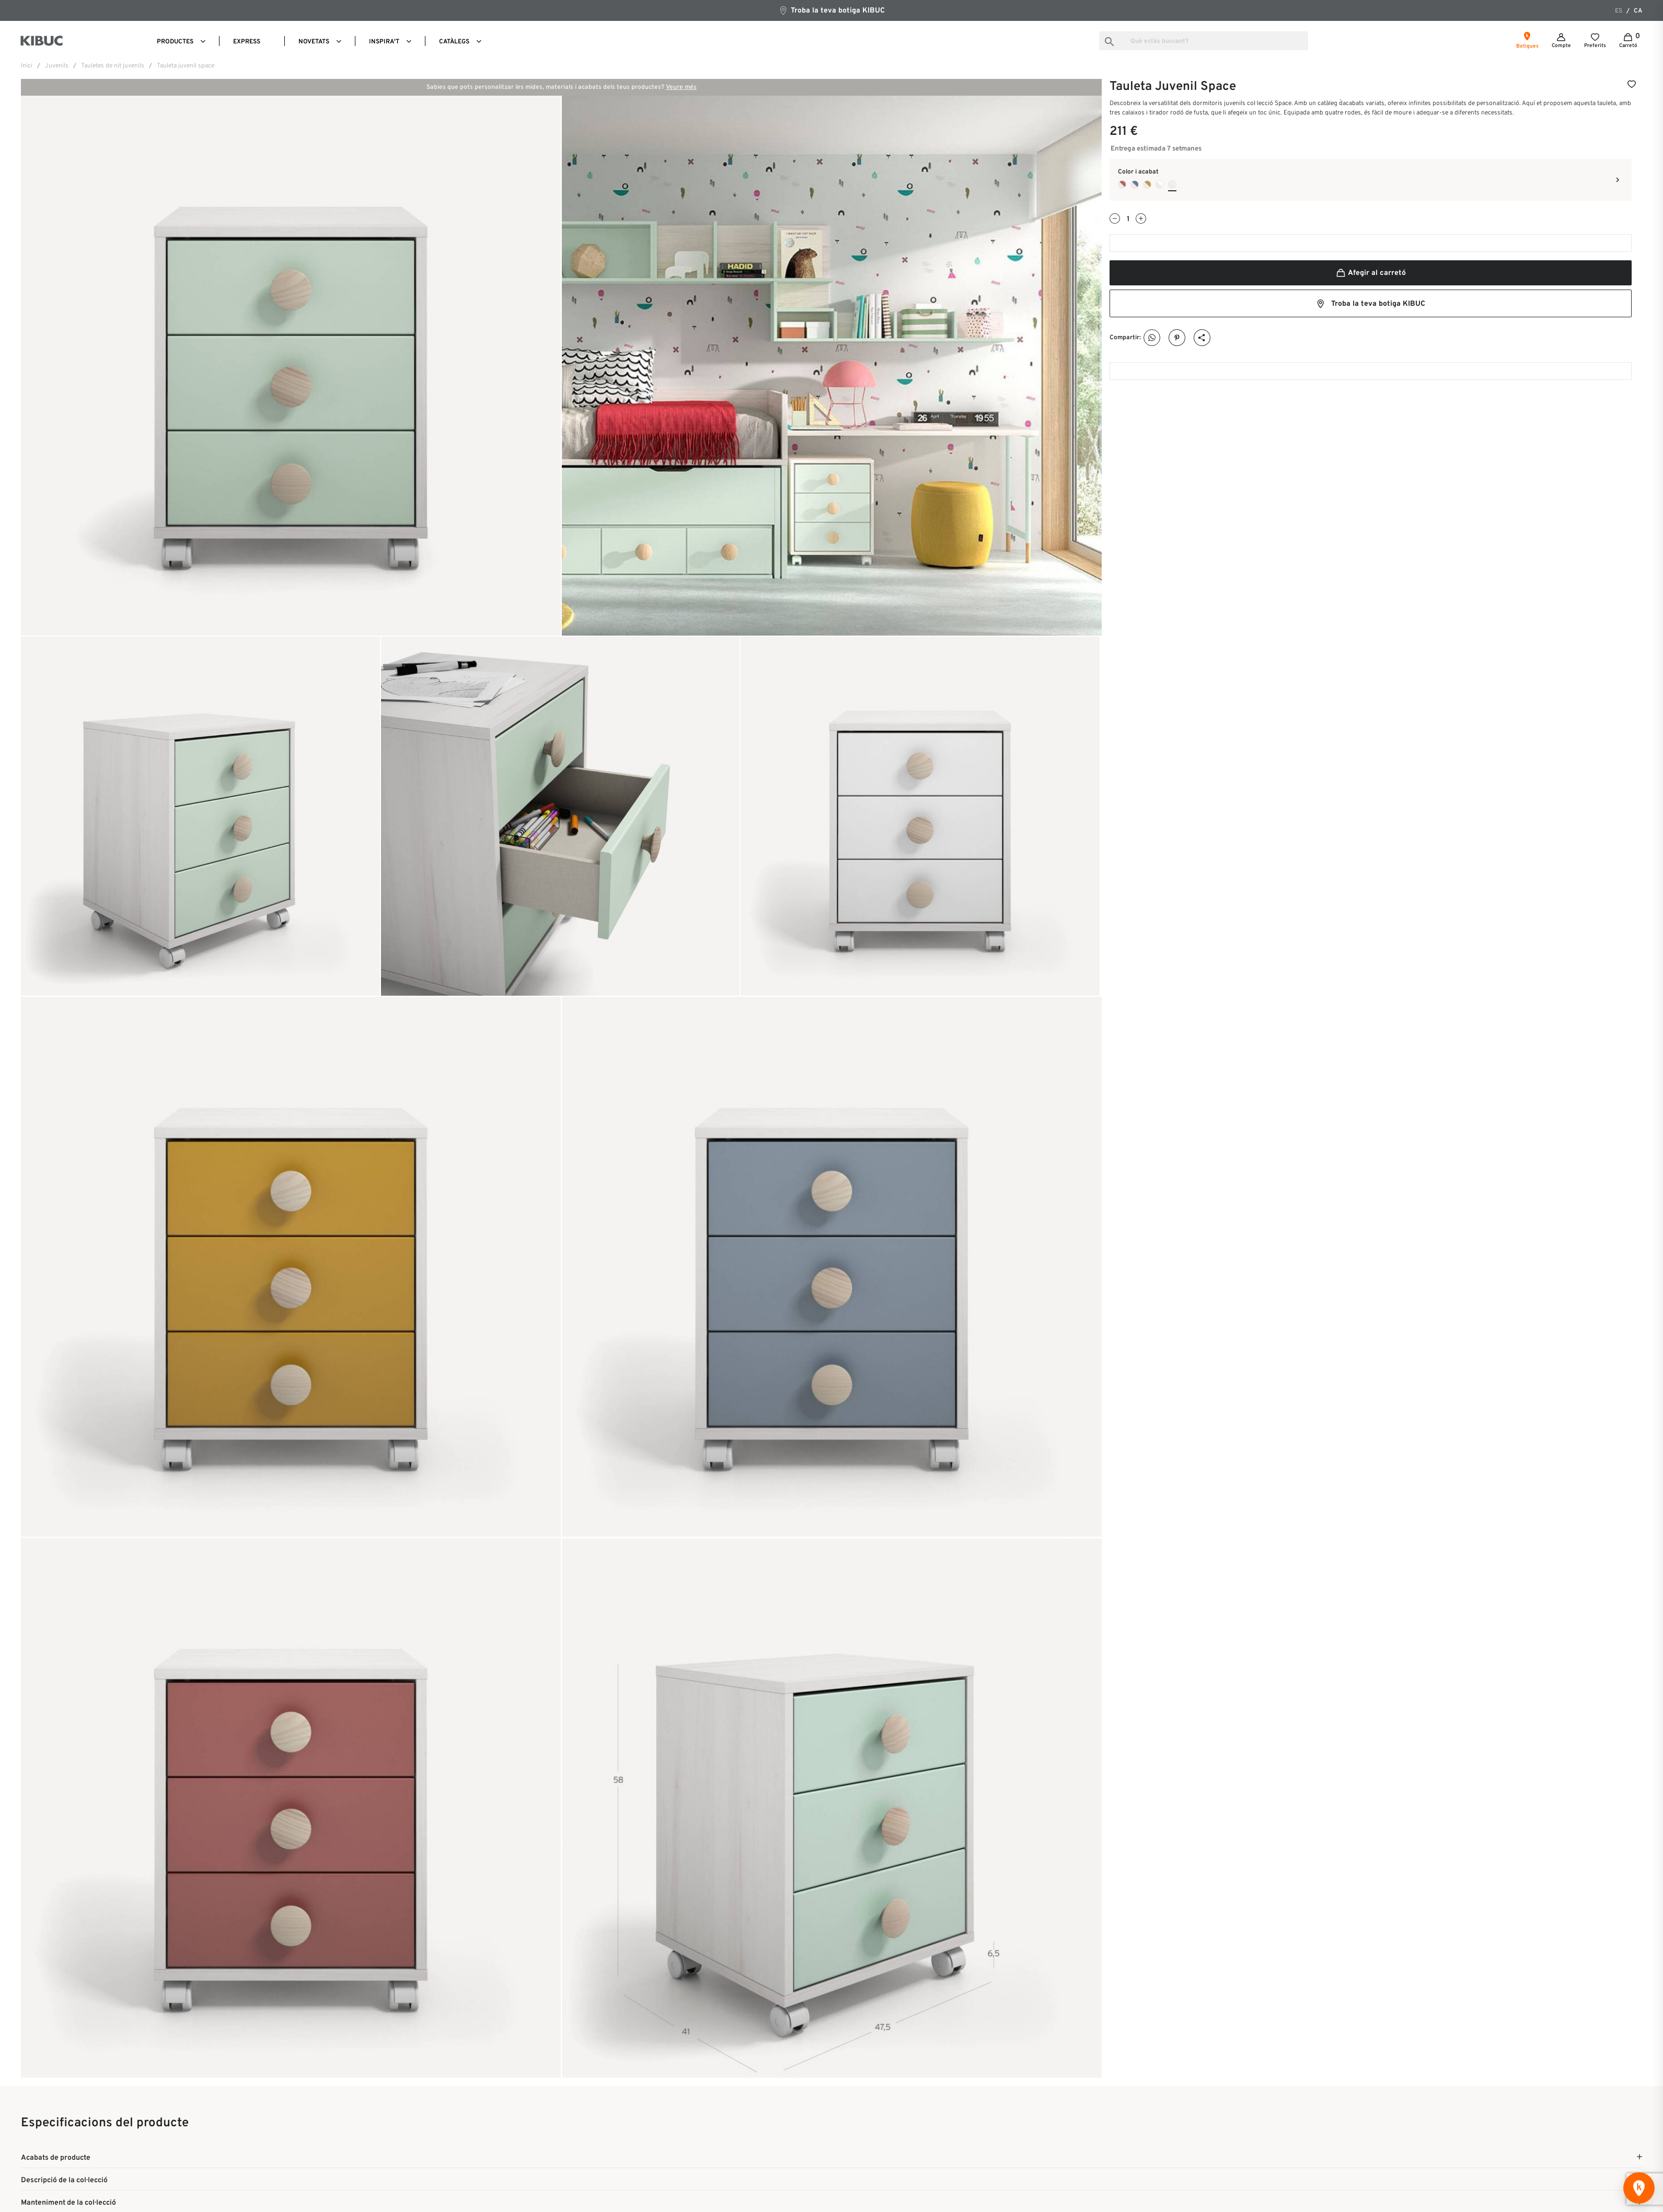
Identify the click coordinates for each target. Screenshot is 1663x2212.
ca (1638, 11)
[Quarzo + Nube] (1172, 184)
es (1618, 11)
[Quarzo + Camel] (1147, 184)
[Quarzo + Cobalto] (1134, 184)
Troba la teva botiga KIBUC (831, 10)
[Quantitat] (1128, 219)
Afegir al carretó (1370, 273)
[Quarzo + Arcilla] (1122, 184)
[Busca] (1203, 40)
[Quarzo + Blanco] (1160, 184)
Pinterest (1177, 338)
